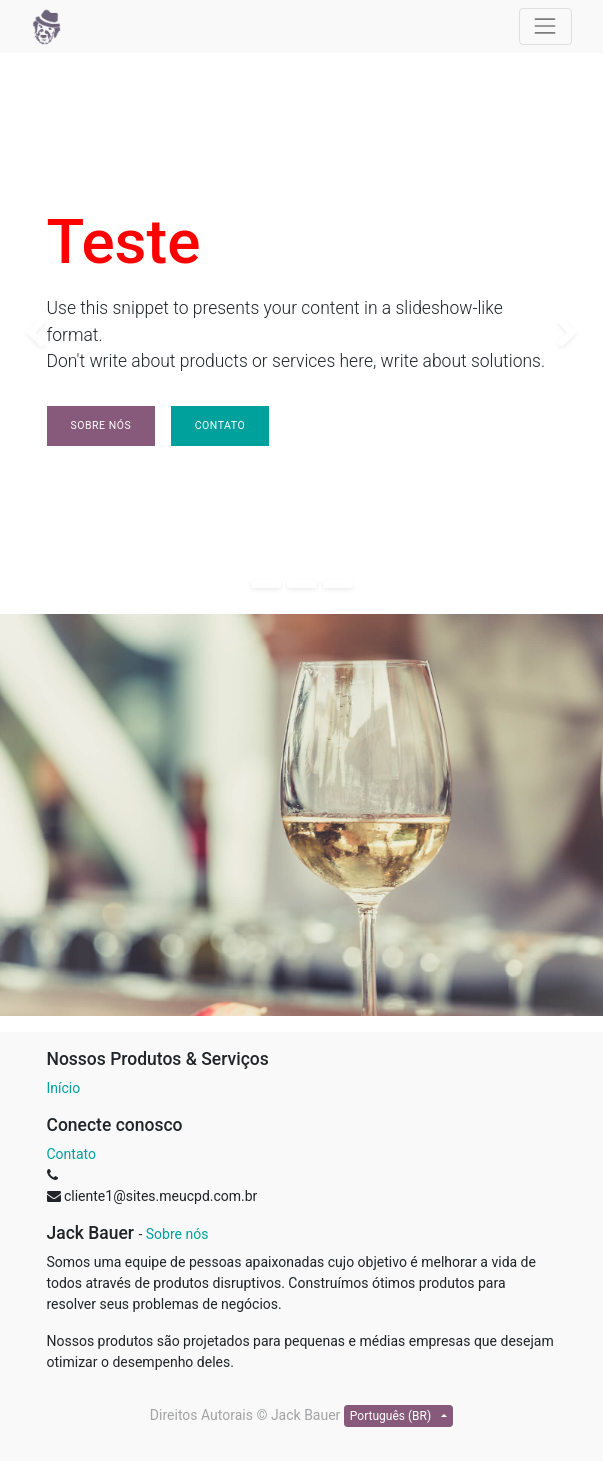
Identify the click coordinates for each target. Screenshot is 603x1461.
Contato (220, 425)
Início (64, 1088)
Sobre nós (101, 425)
